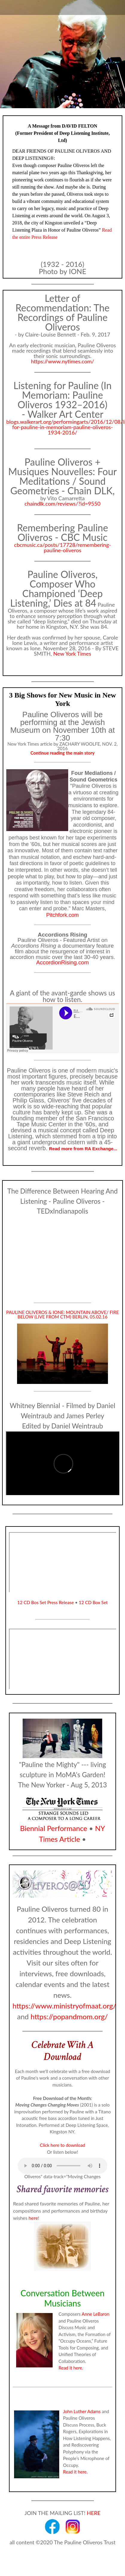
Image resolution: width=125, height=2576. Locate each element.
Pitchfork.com (62, 915)
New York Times (72, 653)
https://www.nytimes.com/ (62, 361)
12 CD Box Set (93, 1602)
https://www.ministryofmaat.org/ (64, 2005)
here (33, 2218)
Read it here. (71, 2367)
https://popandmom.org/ (69, 2016)
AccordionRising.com (62, 962)
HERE (93, 2513)
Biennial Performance (53, 1828)
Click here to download (62, 2145)
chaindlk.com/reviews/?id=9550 (62, 503)
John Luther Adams (82, 2411)
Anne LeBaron (95, 2314)
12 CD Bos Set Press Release (46, 1602)
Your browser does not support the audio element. (62, 2166)
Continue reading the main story (62, 752)
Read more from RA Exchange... (83, 1148)
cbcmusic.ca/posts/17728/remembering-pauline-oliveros (62, 547)
